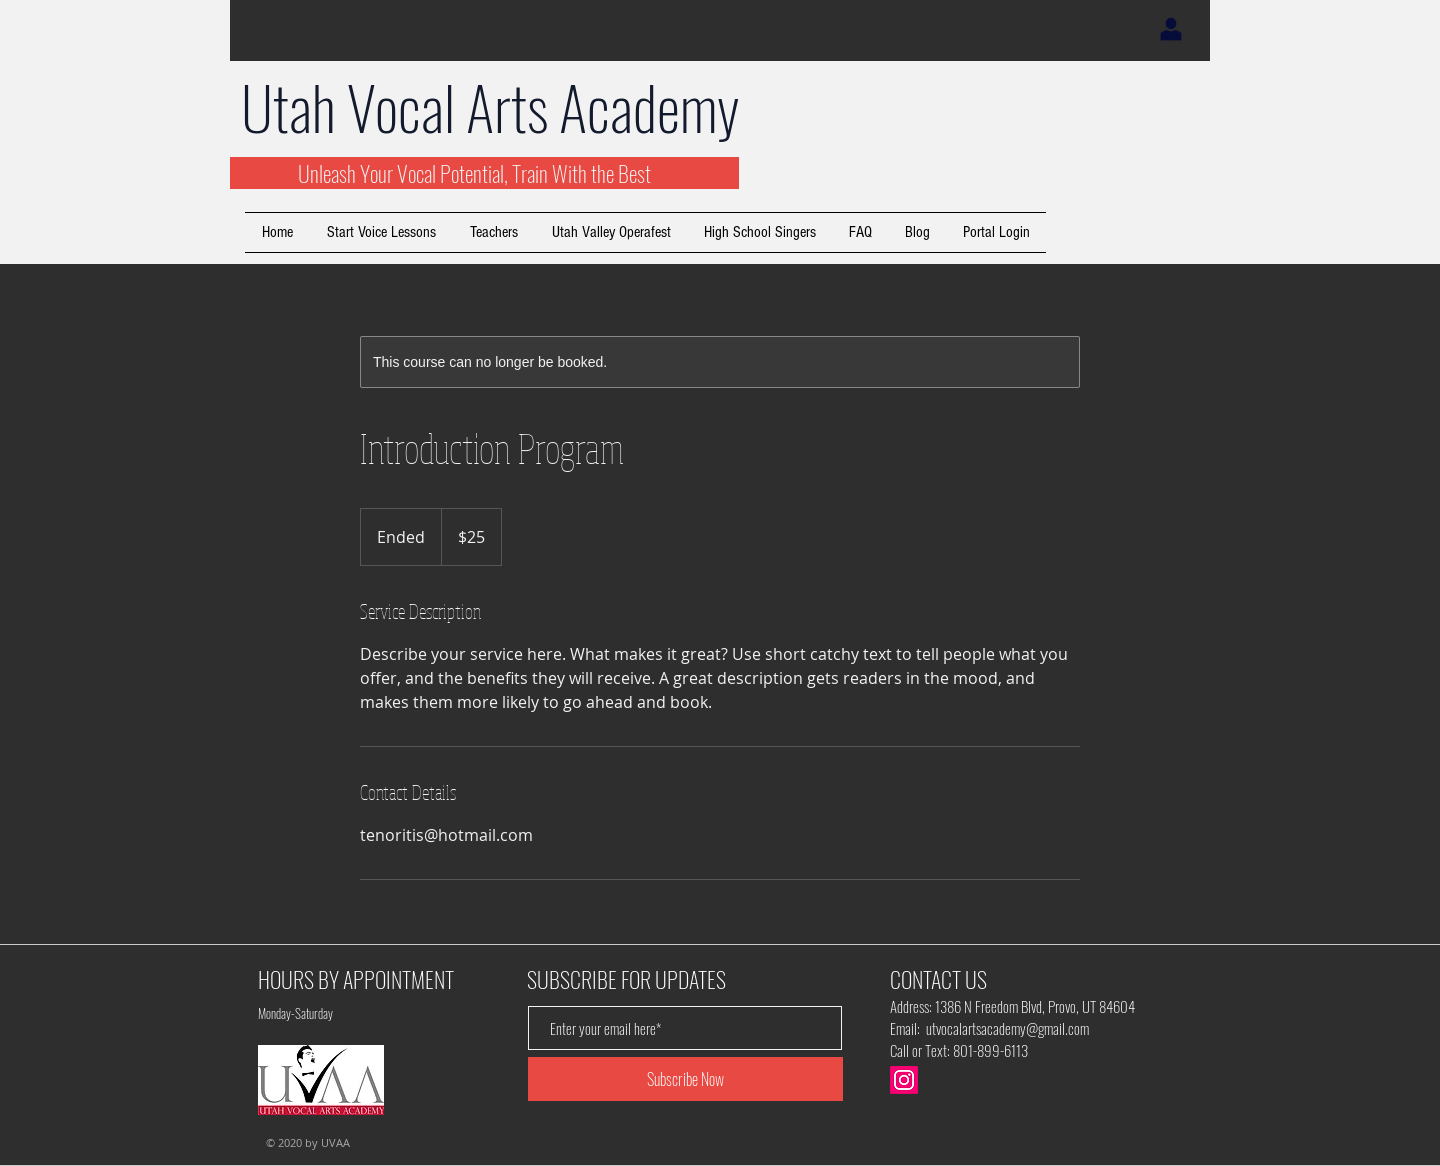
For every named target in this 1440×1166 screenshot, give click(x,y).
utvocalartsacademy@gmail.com (1007, 1028)
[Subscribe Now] (685, 1079)
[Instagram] (904, 1080)
